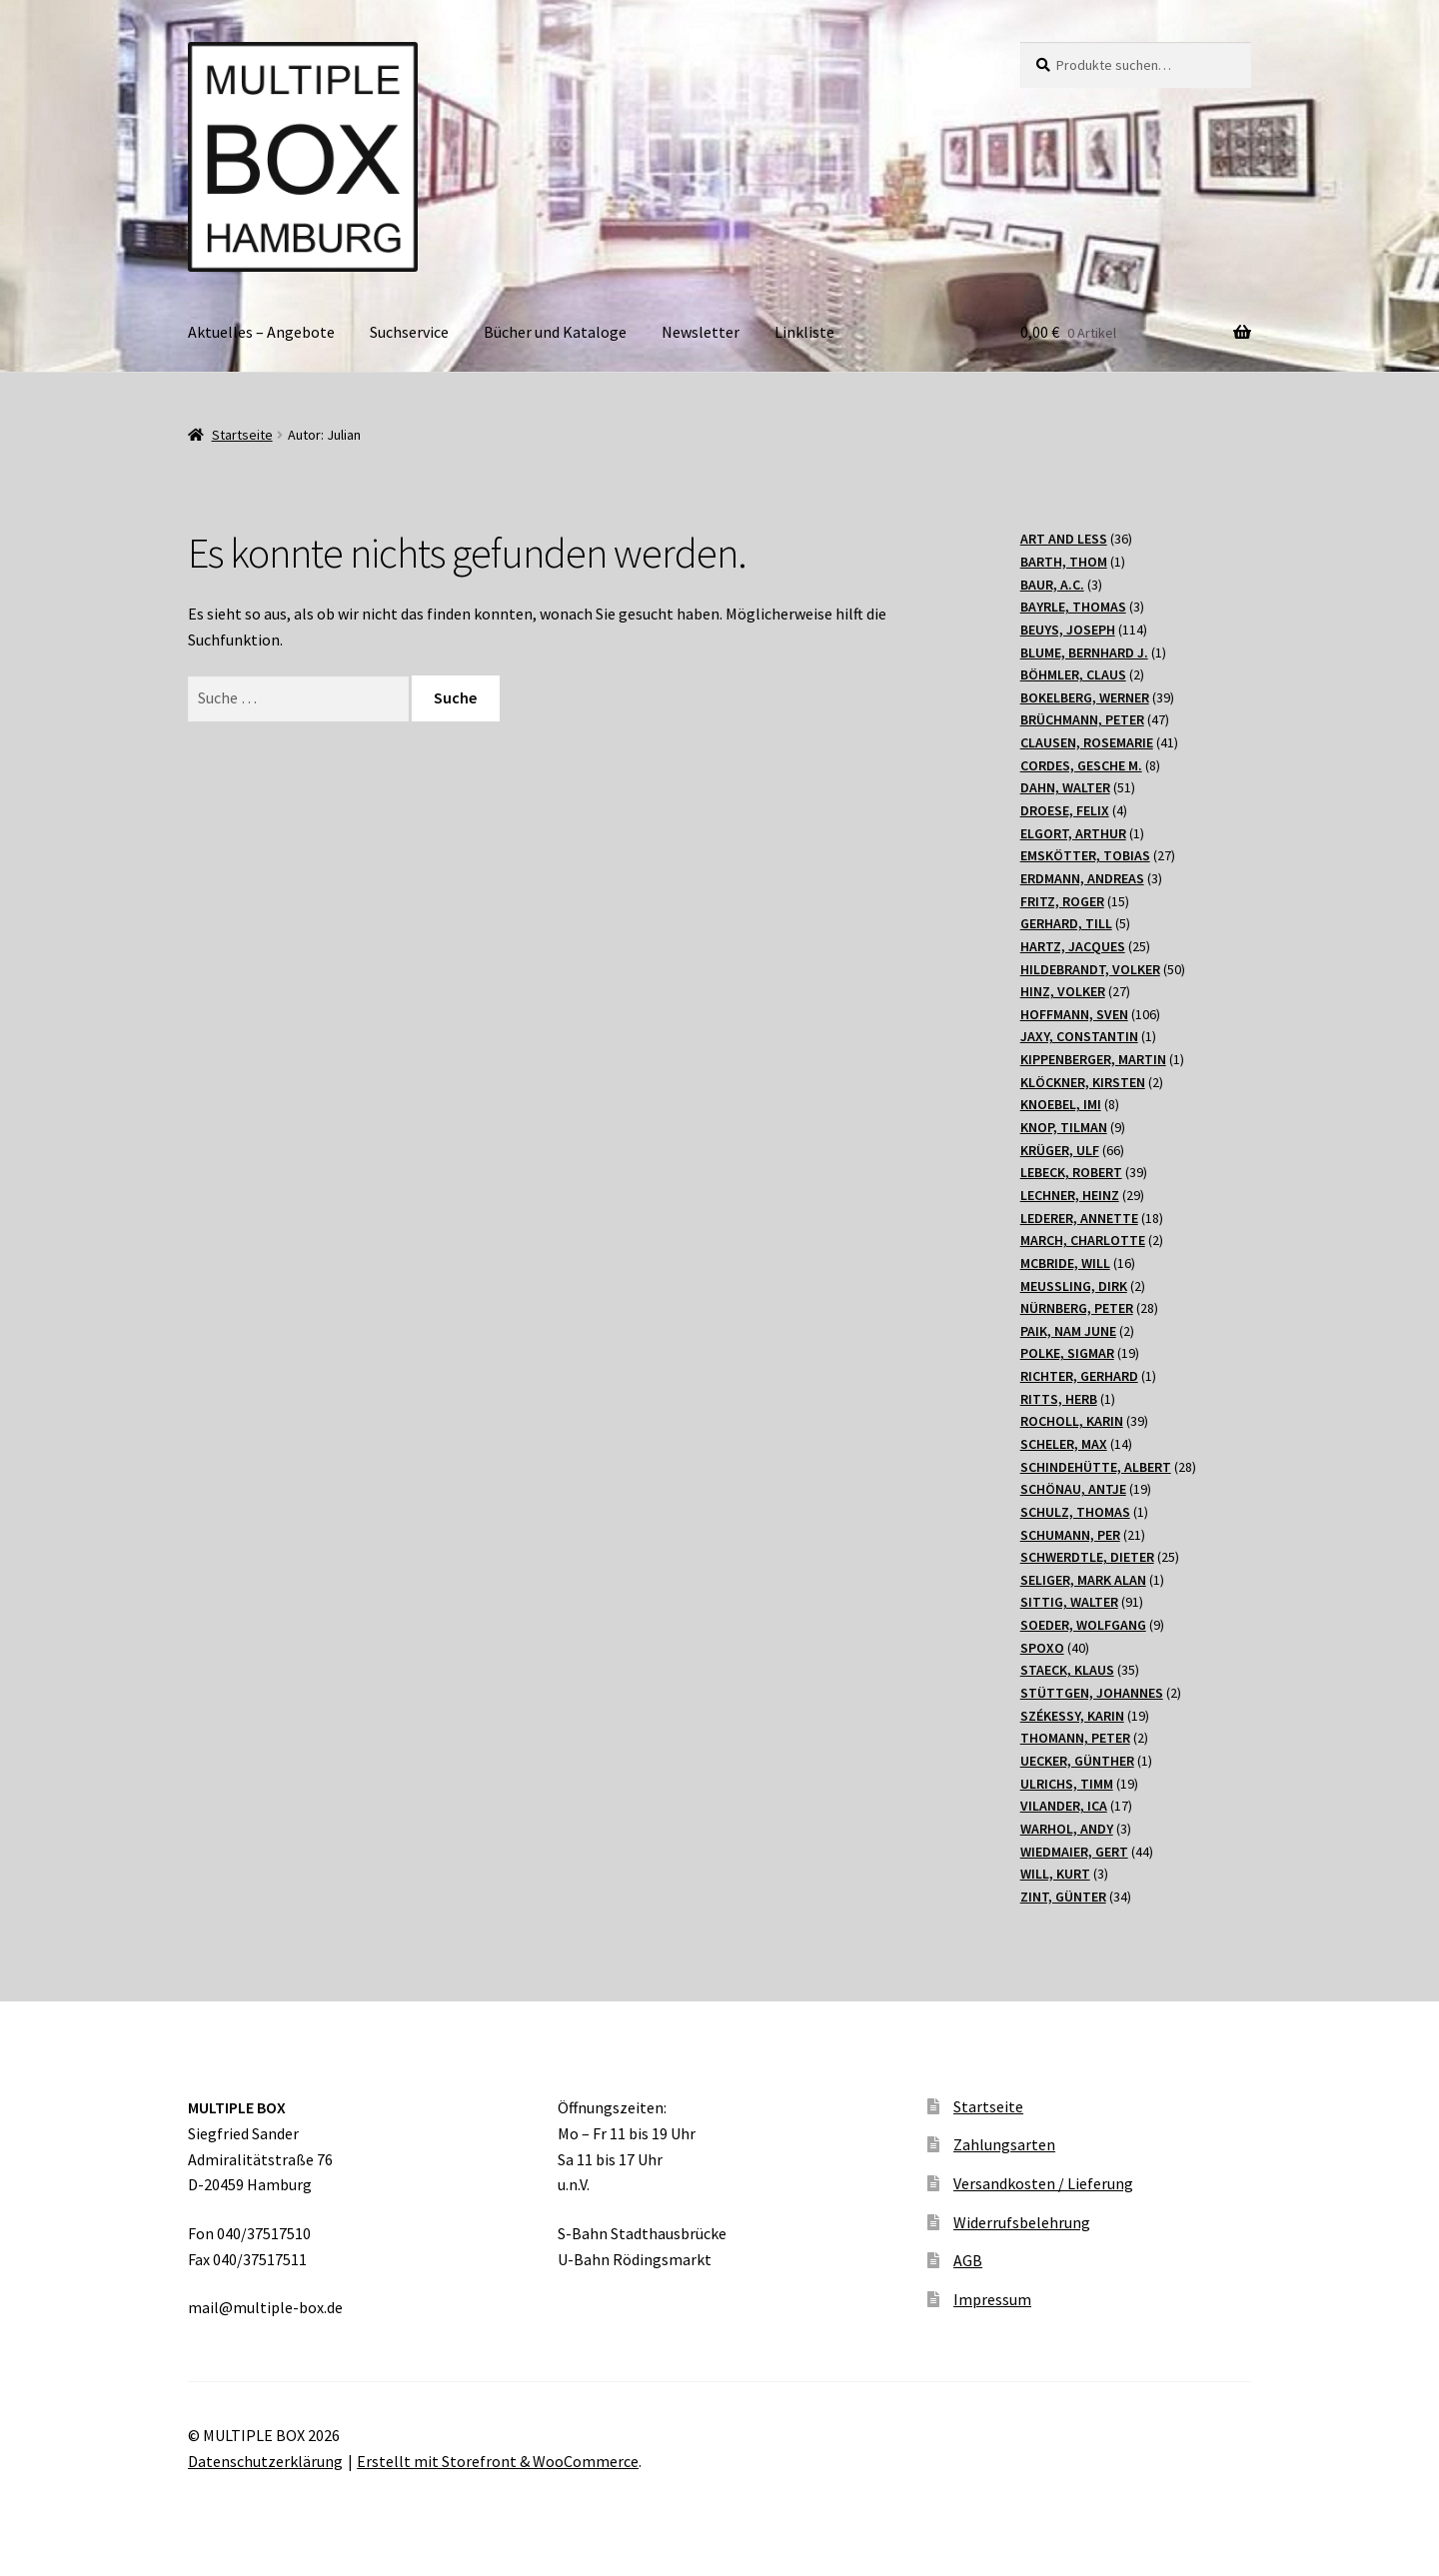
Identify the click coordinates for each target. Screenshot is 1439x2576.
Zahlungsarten (1004, 2144)
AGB (967, 2260)
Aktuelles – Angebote (261, 332)
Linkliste (804, 332)
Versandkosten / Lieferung (1043, 2183)
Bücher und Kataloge (555, 332)
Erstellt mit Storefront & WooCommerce (498, 2461)
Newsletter (700, 332)
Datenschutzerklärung (265, 2461)
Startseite (242, 435)
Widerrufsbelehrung (1021, 2222)
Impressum (992, 2299)
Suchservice (409, 332)
